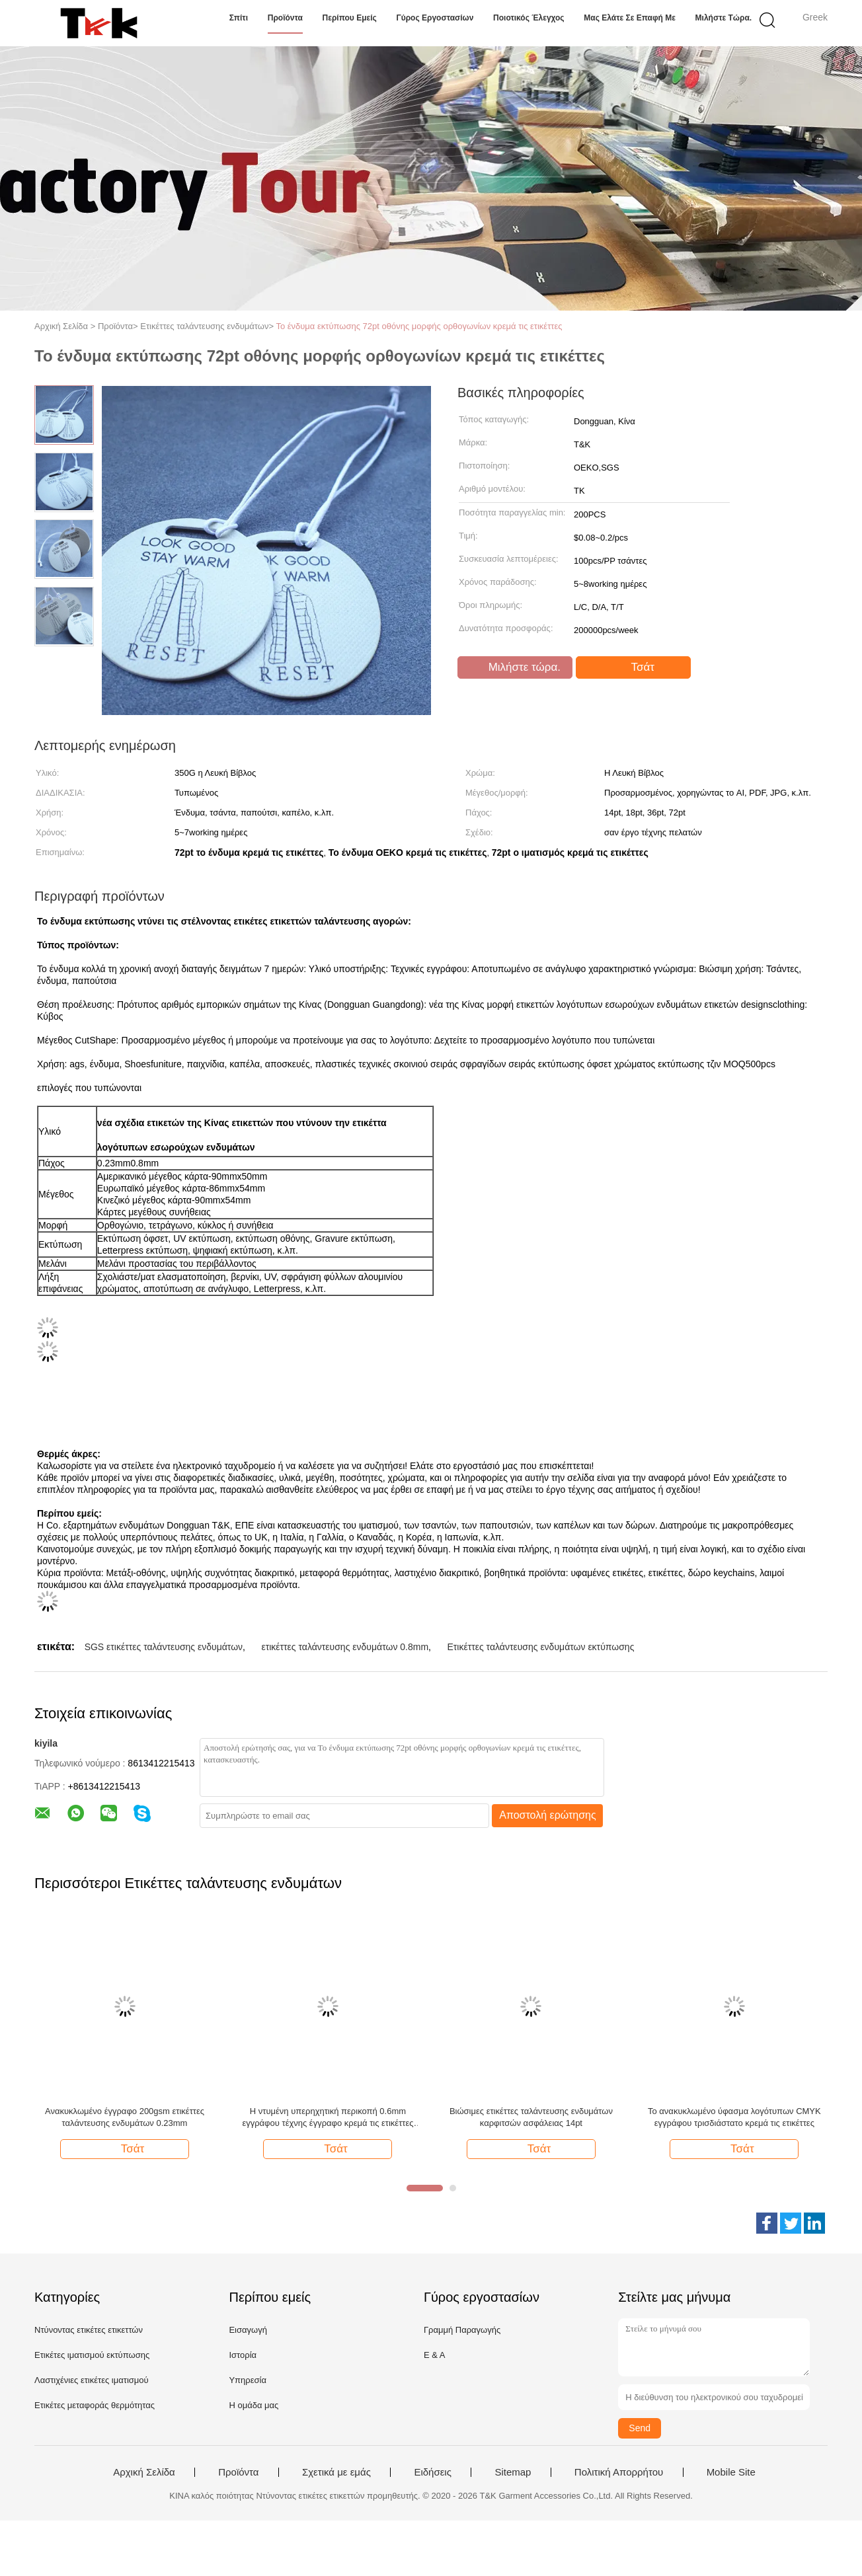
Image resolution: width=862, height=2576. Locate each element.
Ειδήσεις (432, 2472)
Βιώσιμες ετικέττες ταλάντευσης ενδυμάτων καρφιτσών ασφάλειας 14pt (531, 2117)
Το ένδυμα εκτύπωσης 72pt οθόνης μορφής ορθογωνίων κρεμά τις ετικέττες (419, 326)
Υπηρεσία (247, 2380)
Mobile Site (731, 2472)
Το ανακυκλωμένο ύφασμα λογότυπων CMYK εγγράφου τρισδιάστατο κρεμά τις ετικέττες (734, 2117)
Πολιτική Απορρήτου (618, 2472)
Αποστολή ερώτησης (547, 1815)
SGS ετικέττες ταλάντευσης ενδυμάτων (164, 1647)
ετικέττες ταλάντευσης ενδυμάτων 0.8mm (344, 1647)
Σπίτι (238, 17)
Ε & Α (435, 2355)
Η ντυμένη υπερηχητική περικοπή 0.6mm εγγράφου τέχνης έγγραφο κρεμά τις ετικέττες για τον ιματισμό (327, 2117)
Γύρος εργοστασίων (434, 17)
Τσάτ (634, 667)
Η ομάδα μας (253, 2405)
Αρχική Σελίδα (144, 2472)
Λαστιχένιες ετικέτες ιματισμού (91, 2380)
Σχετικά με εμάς (336, 2472)
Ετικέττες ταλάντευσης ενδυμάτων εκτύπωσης (540, 1647)
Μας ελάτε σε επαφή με (630, 17)
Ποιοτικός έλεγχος (529, 17)
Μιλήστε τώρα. (723, 17)
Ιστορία (242, 2355)
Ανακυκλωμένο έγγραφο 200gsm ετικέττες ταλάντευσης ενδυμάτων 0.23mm (124, 2117)
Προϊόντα (285, 17)
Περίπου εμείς (350, 17)
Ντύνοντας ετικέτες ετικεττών (88, 2330)
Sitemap (512, 2472)
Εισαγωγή (247, 2330)
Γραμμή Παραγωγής (462, 2330)
